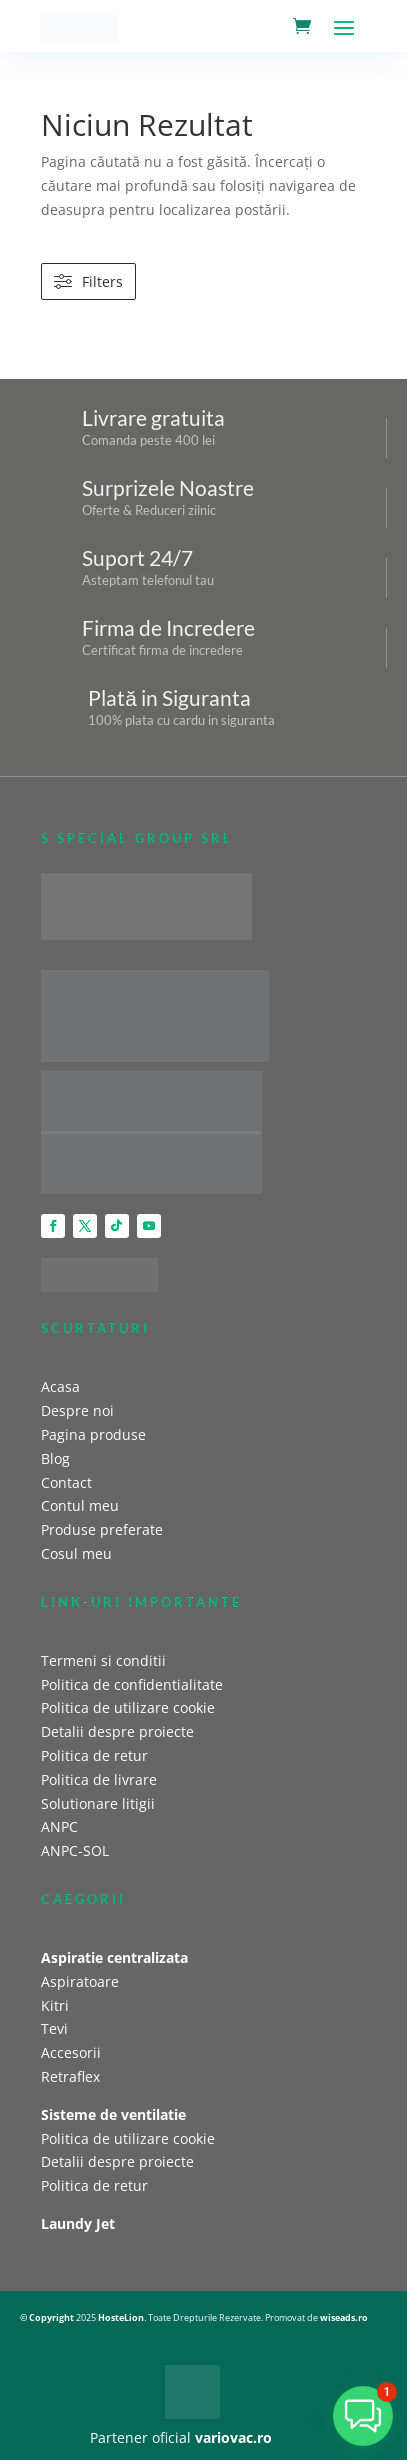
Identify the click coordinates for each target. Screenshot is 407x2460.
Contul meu (80, 1505)
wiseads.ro (344, 2317)
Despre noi (77, 1410)
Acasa (60, 1386)
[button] (363, 2416)
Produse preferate (102, 1529)
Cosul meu (76, 1553)
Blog (55, 1458)
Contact (66, 1482)
